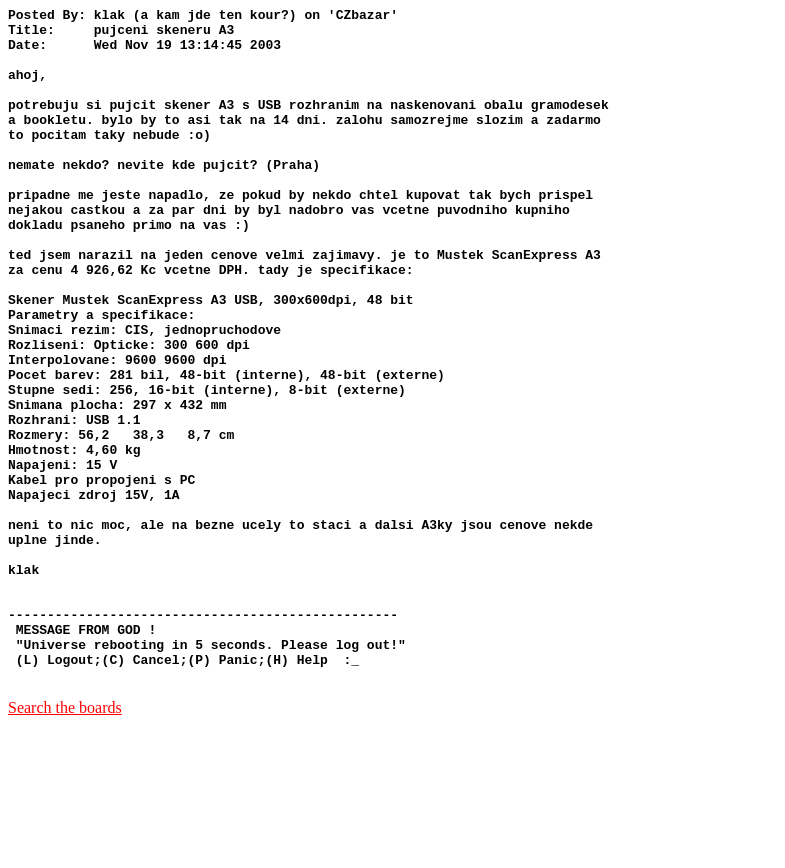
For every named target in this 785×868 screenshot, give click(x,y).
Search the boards (65, 842)
